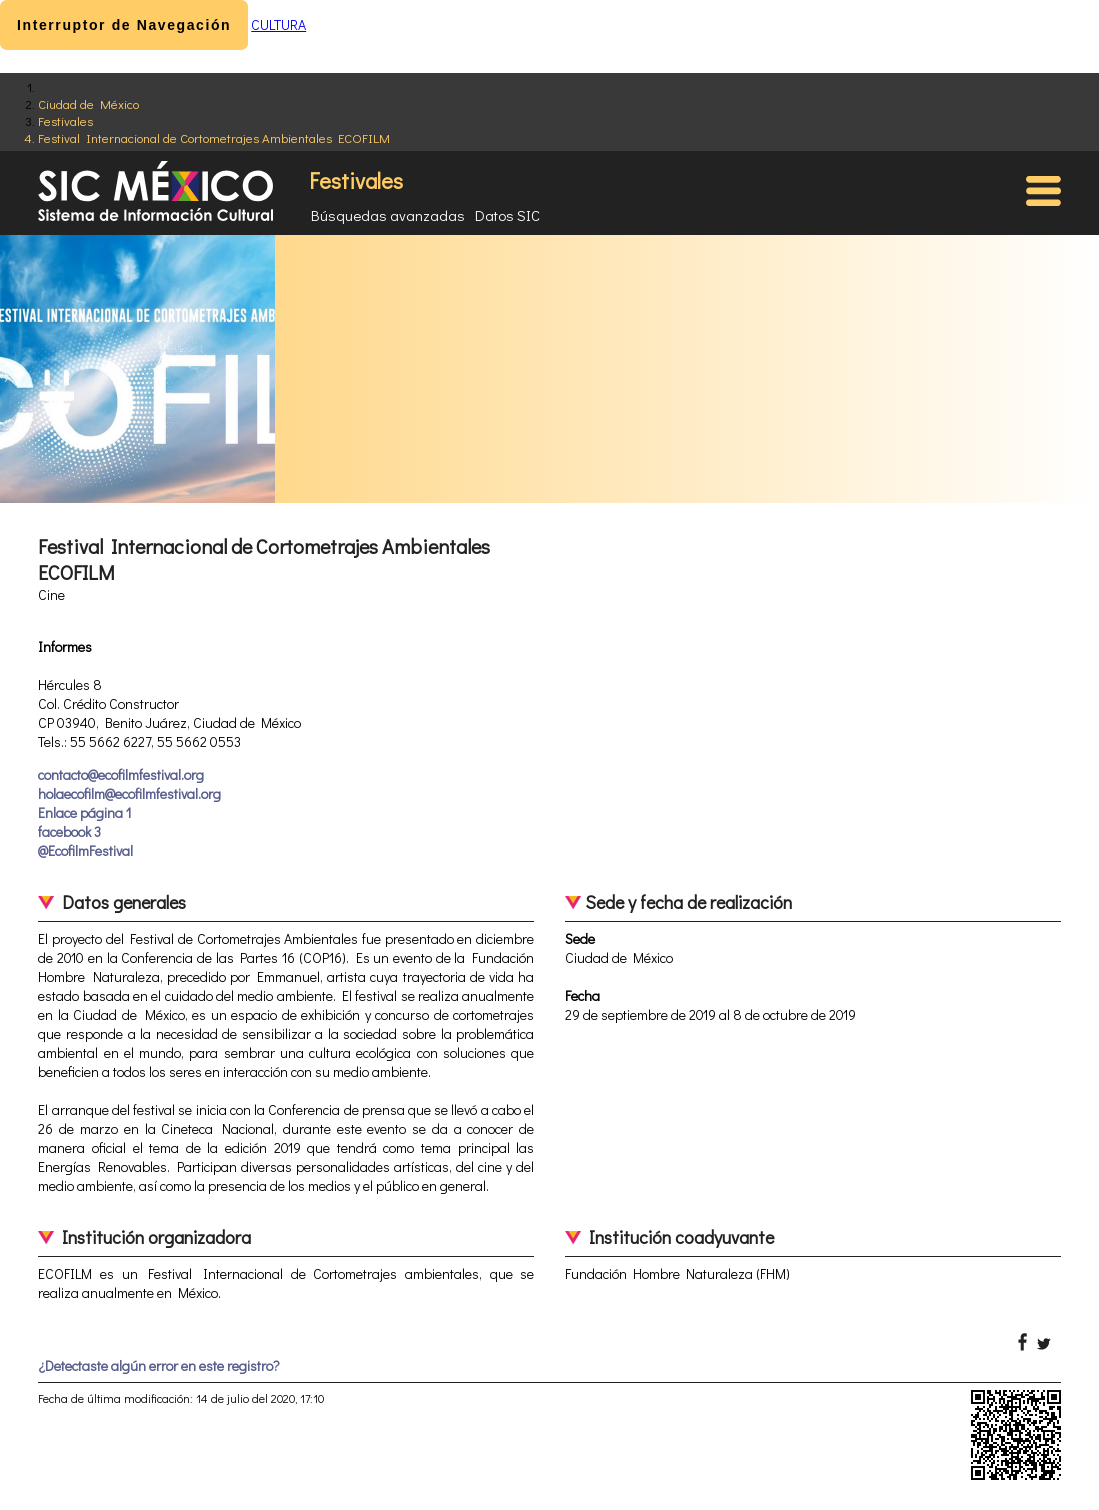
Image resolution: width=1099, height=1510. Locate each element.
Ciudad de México (88, 103)
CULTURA (278, 24)
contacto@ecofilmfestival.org (121, 774)
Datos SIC (507, 215)
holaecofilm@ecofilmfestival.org (129, 793)
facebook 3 (69, 831)
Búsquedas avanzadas (388, 215)
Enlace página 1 (84, 812)
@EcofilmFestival (85, 850)
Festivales (65, 120)
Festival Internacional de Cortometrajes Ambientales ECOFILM (214, 137)
